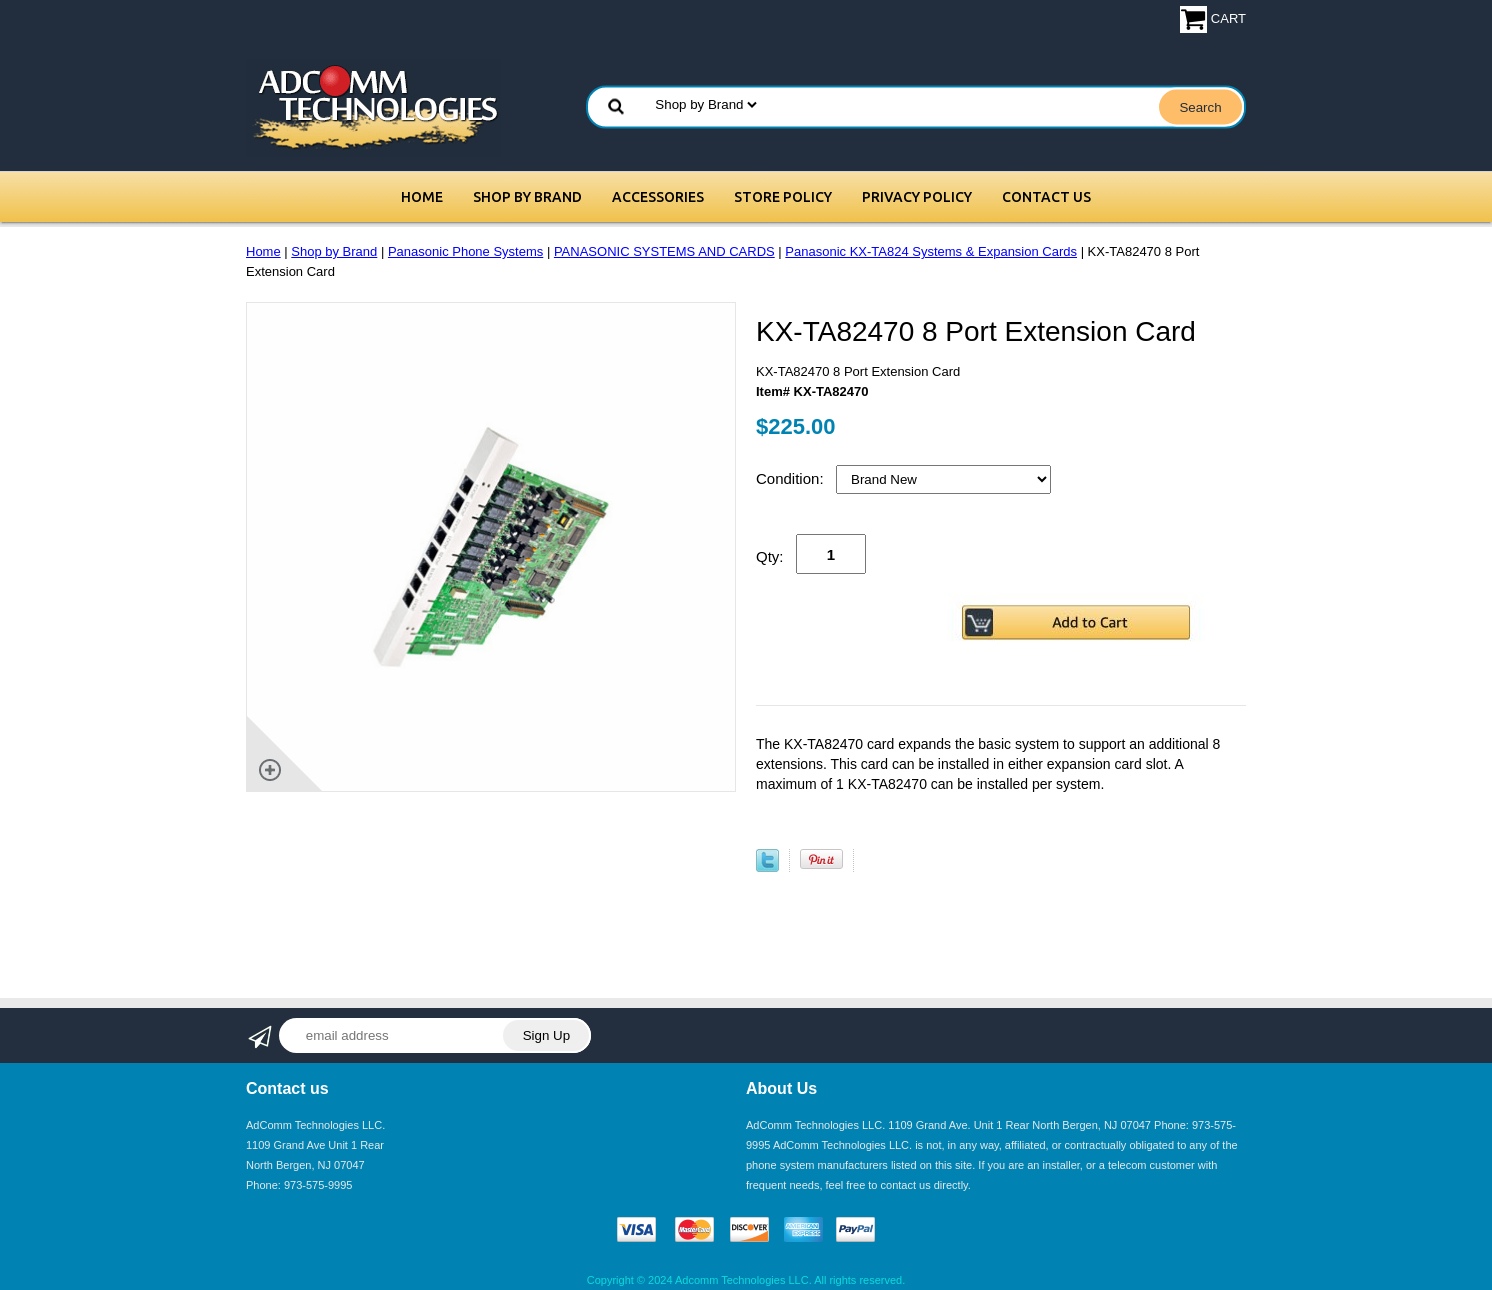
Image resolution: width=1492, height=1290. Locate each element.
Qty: (770, 556)
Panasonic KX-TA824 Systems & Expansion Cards (931, 251)
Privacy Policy (917, 197)
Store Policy (783, 197)
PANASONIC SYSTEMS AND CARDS (664, 251)
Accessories (658, 197)
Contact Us (1046, 197)
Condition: (792, 478)
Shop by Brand (527, 197)
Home (422, 197)
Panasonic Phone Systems (465, 251)
